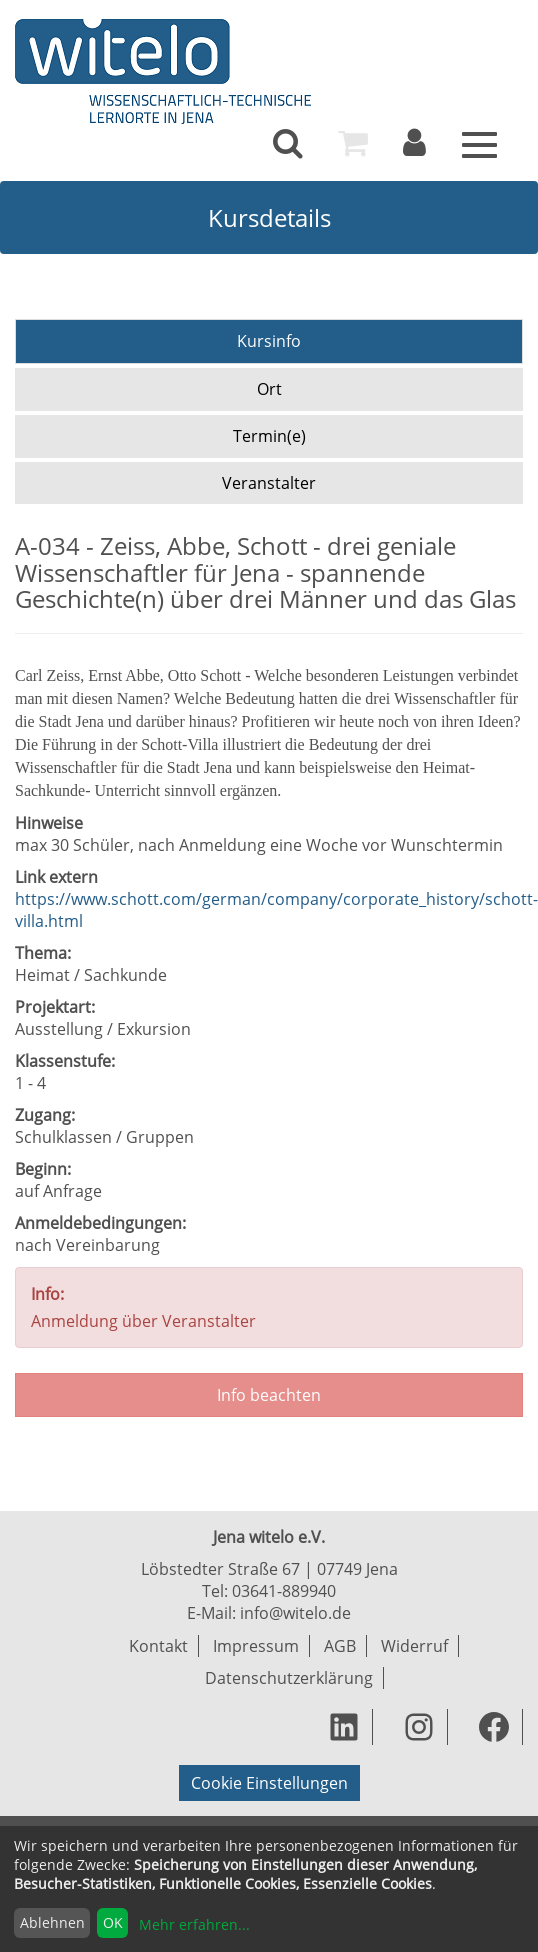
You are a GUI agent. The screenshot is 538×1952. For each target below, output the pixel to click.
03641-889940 (284, 1591)
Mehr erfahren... (194, 1924)
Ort (269, 389)
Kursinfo (269, 341)
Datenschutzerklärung (289, 1678)
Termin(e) (269, 436)
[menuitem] (288, 143)
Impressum (256, 1646)
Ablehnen (52, 1922)
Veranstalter (269, 483)
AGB (340, 1646)
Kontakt (158, 1646)
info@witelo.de (295, 1613)
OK (113, 1922)
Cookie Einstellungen (269, 1783)
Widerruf (414, 1646)
